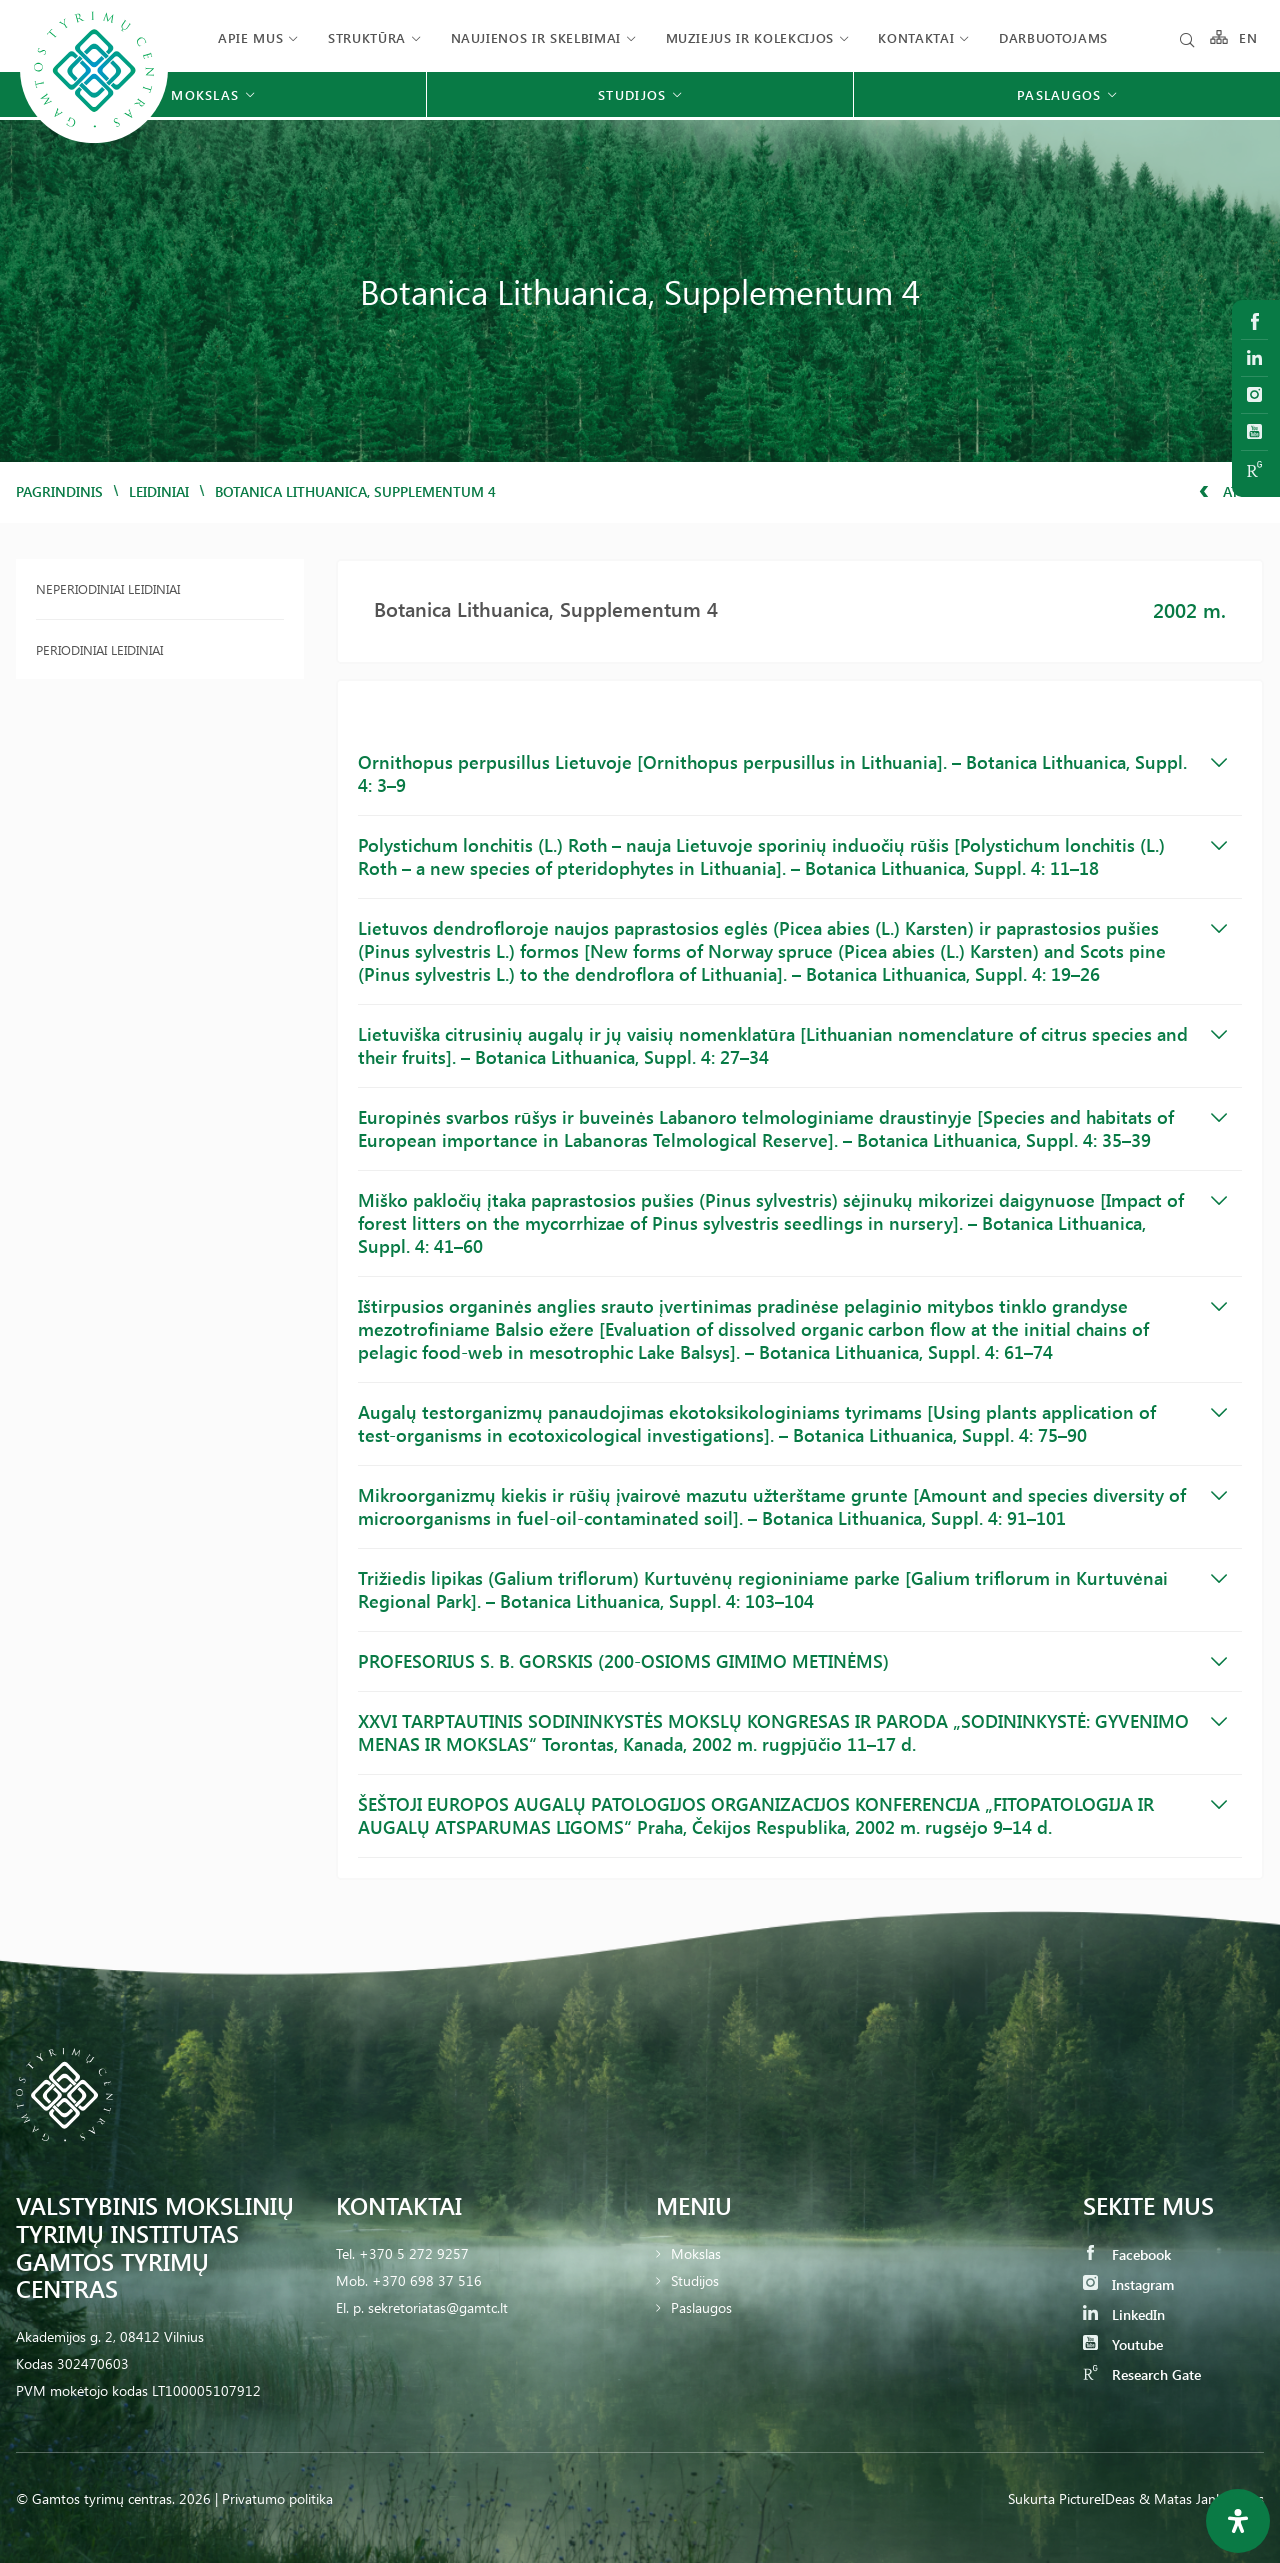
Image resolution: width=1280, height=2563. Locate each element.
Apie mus (250, 37)
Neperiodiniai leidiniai (108, 588)
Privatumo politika (277, 2498)
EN (1249, 37)
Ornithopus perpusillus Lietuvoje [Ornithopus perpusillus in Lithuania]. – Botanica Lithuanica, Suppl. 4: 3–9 (792, 773)
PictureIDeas (1097, 2498)
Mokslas (696, 2253)
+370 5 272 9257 (414, 2253)
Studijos (695, 2280)
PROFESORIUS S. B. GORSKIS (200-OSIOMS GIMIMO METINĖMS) (792, 1661)
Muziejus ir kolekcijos (750, 37)
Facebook (1127, 2254)
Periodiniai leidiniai (99, 649)
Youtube (1123, 2344)
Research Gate (1142, 2374)
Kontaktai (916, 37)
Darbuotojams (1053, 37)
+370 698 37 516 (427, 2280)
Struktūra (367, 37)
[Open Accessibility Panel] (1238, 2521)
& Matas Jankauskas (1201, 2498)
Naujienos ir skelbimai (536, 37)
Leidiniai (159, 491)
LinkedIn (1124, 2314)
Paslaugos (701, 2307)
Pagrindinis (59, 491)
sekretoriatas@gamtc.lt (438, 2307)
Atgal (1231, 491)
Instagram (1128, 2284)
